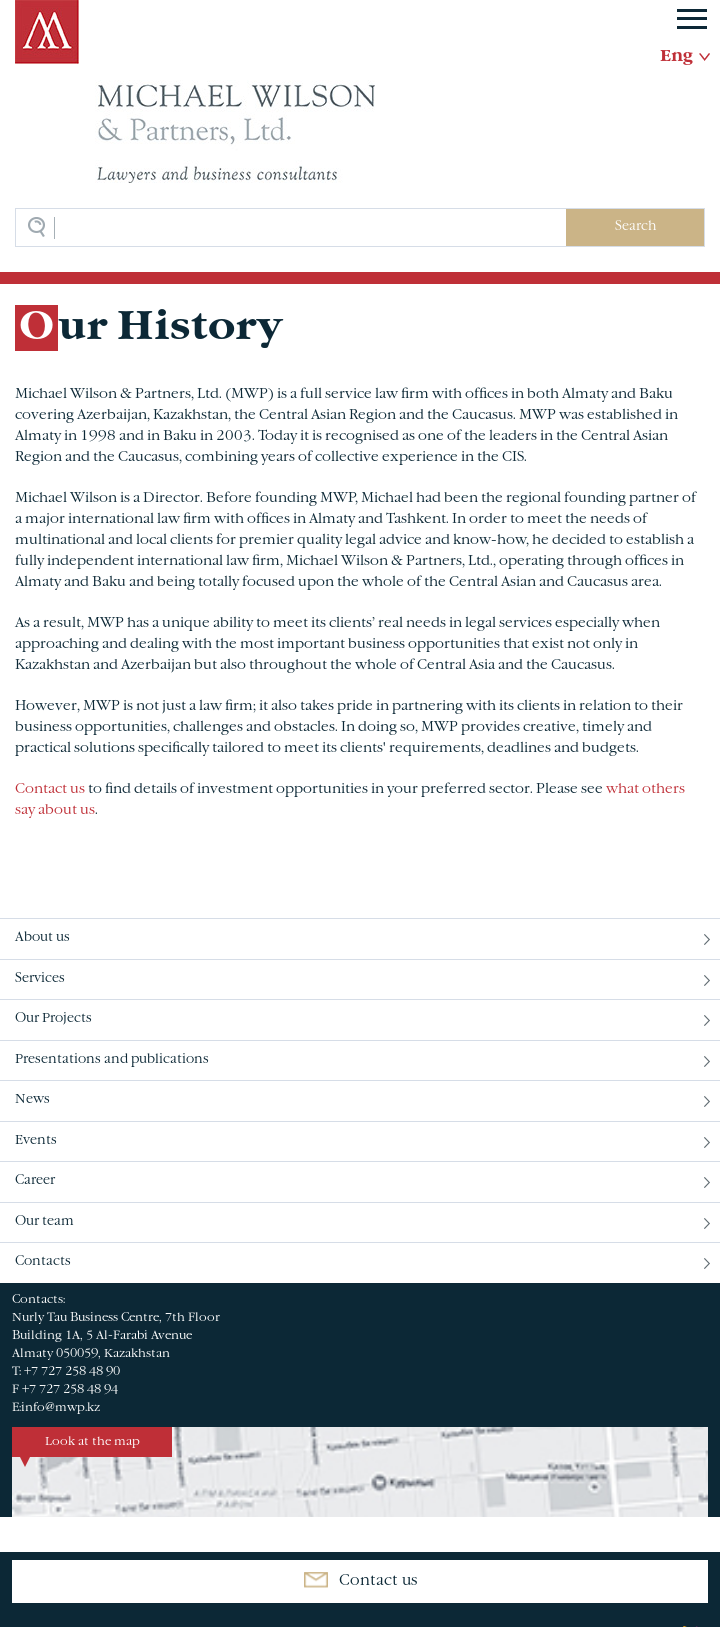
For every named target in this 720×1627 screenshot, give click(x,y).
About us (42, 938)
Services (40, 979)
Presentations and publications (112, 1060)
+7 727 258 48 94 (70, 1390)
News (32, 1100)
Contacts (43, 1262)
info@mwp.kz (60, 1408)
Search (635, 227)
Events (36, 1141)
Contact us (50, 789)
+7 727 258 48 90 (72, 1372)
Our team (44, 1222)
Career (35, 1181)
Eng (676, 57)
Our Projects (53, 1019)
